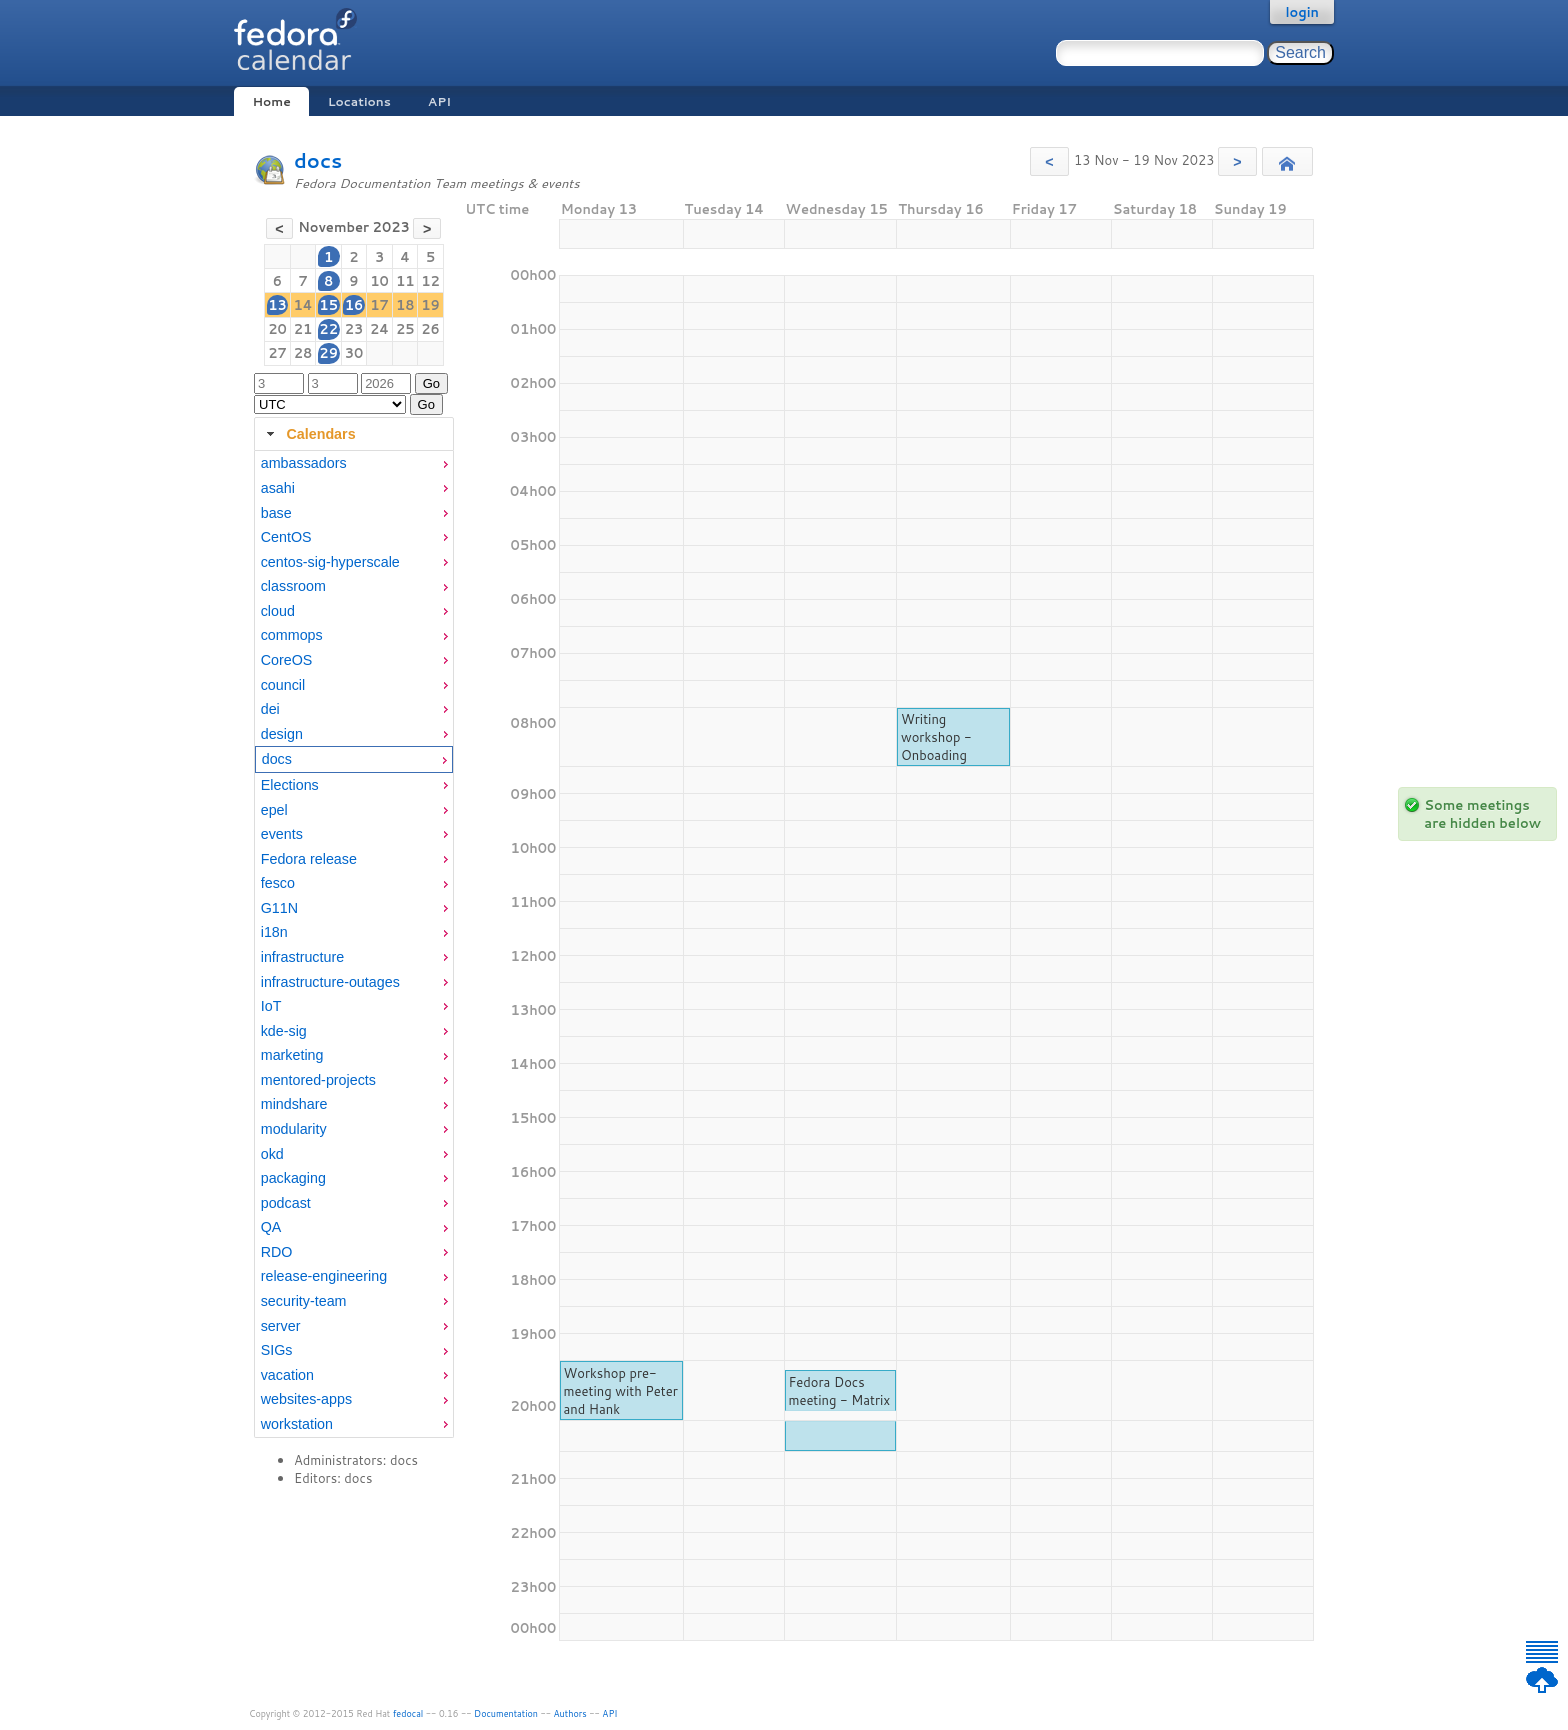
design (282, 734)
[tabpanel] (354, 944)
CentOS (286, 537)
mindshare (294, 1104)
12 (430, 281)
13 (277, 305)
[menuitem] (354, 463)
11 (405, 281)
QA (271, 1227)
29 (328, 353)
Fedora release (309, 859)
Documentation (506, 1713)
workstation (297, 1424)
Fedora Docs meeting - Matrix (839, 1391)
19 (430, 305)
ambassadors (304, 463)
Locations (359, 101)
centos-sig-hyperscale (330, 562)
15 (328, 305)
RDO (277, 1252)
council (283, 685)
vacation (287, 1375)
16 (354, 305)
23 (354, 329)
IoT (271, 1006)
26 (430, 329)
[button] (1049, 161)
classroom (293, 586)
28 (303, 353)
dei (270, 709)
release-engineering (324, 1276)
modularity (294, 1129)
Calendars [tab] (308, 434)
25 (405, 329)
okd (272, 1154)
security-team (304, 1301)
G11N (279, 908)
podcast (286, 1203)
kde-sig (284, 1031)
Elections (290, 785)
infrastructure (302, 957)
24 (379, 329)
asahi (278, 488)
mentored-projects (318, 1080)
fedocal (408, 1713)
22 (328, 329)
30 (354, 353)
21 (303, 329)
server (281, 1326)
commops (292, 635)
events (282, 834)
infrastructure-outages (330, 982)
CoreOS (287, 660)
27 (277, 353)
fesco (278, 883)
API (439, 101)
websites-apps (306, 1399)
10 (379, 281)
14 (302, 305)
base (276, 513)
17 (379, 305)
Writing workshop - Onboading (936, 737)
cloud (278, 611)
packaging (293, 1178)
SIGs (277, 1350)
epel (274, 810)
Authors (570, 1713)
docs (318, 160)
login (1302, 12)
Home (271, 101)
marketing (292, 1055)
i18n (274, 932)
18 (405, 305)
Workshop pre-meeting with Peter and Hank (620, 1391)
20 (277, 329)
